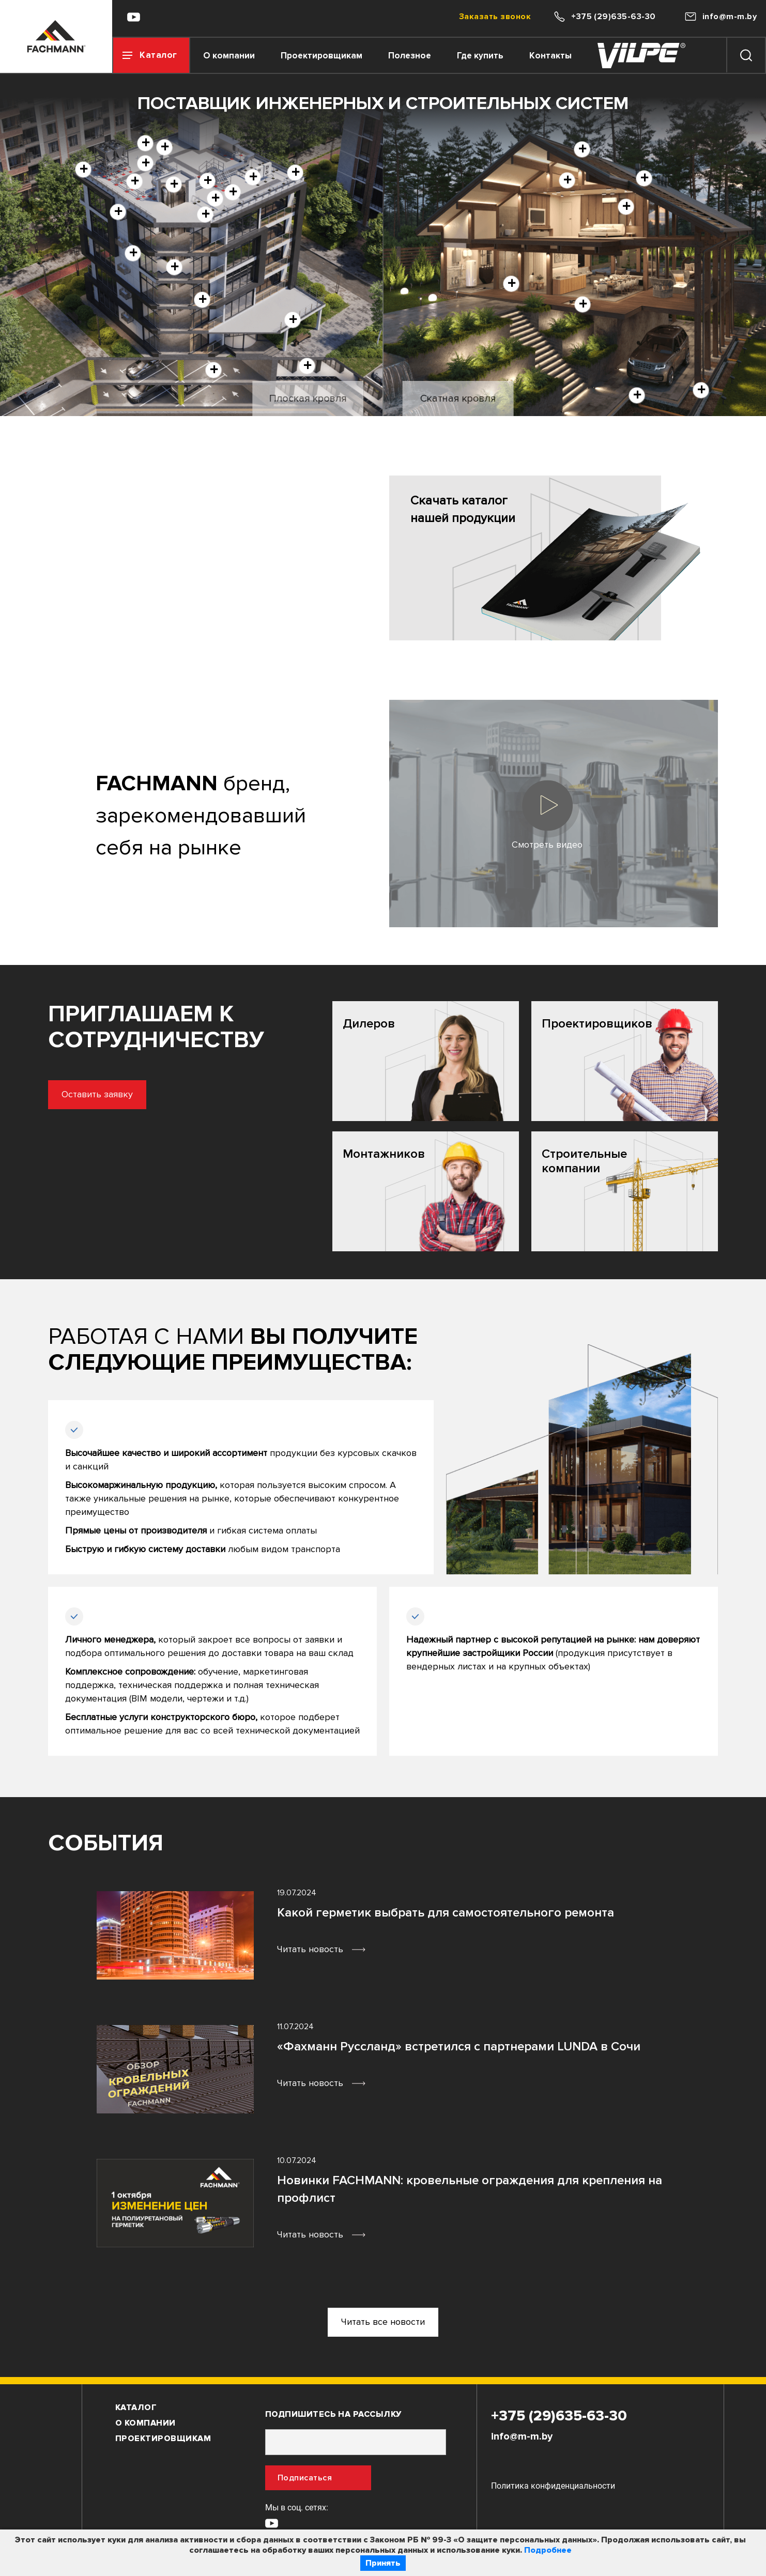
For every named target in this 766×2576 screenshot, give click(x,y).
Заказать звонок (495, 16)
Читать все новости (383, 2322)
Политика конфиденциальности (553, 2486)
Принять (383, 2563)
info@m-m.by (522, 2436)
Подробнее (548, 2550)
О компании (229, 55)
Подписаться (305, 2478)
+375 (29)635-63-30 (559, 2416)
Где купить (480, 55)
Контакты (550, 55)
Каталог (136, 2407)
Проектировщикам (321, 55)
